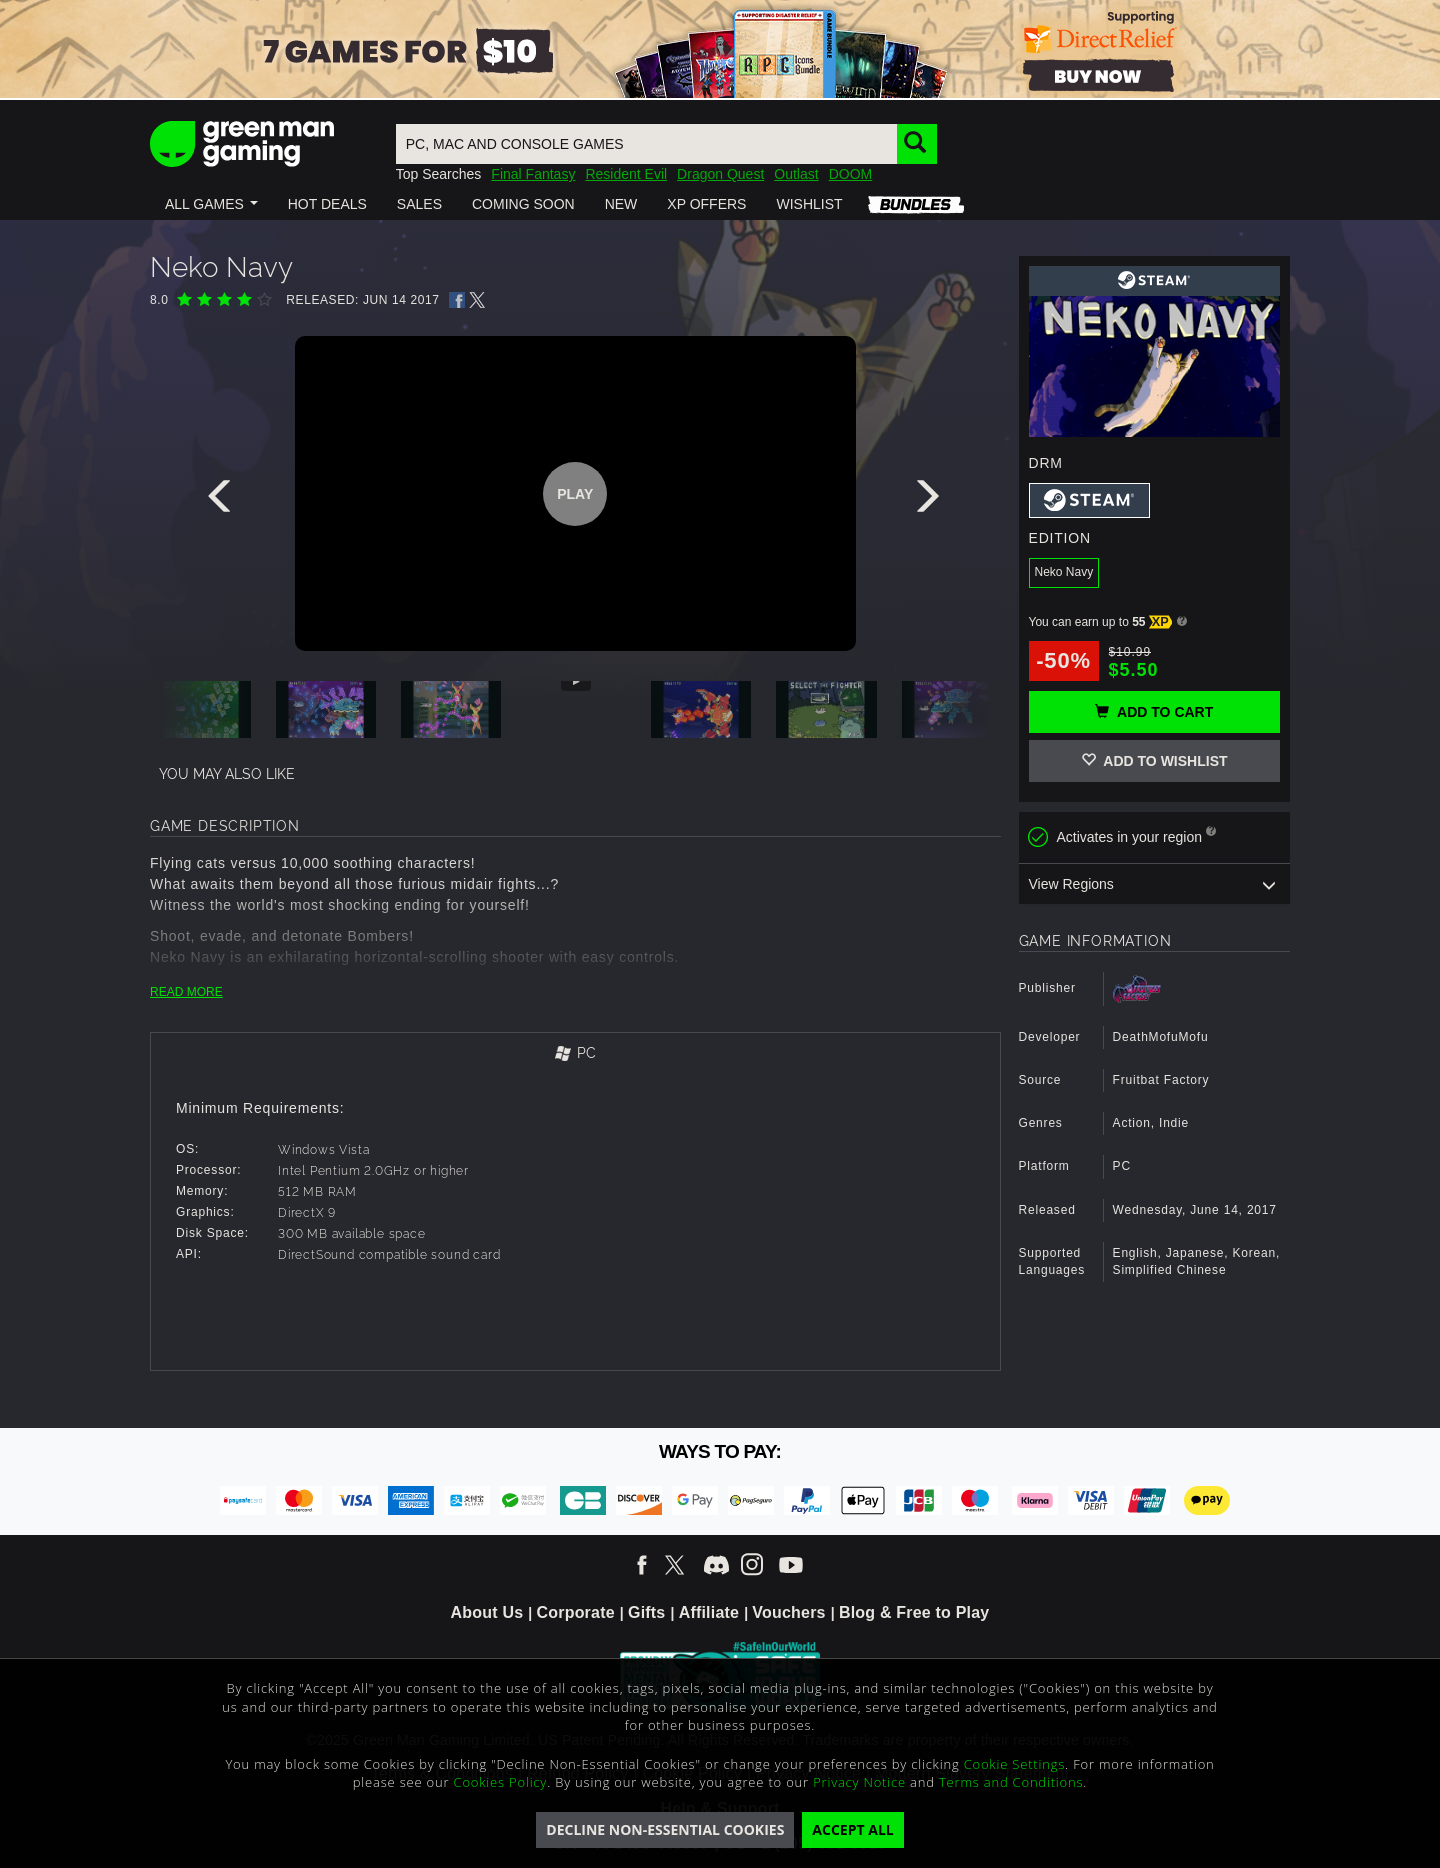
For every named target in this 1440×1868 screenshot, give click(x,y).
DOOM (851, 174)
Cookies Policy (501, 1782)
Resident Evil (626, 174)
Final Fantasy (533, 174)
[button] (211, 204)
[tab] (575, 1054)
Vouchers (788, 1612)
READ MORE (186, 992)
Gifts (646, 1612)
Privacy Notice (859, 1782)
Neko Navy (1064, 572)
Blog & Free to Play (914, 1612)
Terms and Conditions (1011, 1782)
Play (575, 494)
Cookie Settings (1014, 1764)
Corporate (576, 1612)
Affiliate (709, 1612)
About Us (487, 1612)
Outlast (796, 174)
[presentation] (223, 501)
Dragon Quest (720, 174)
